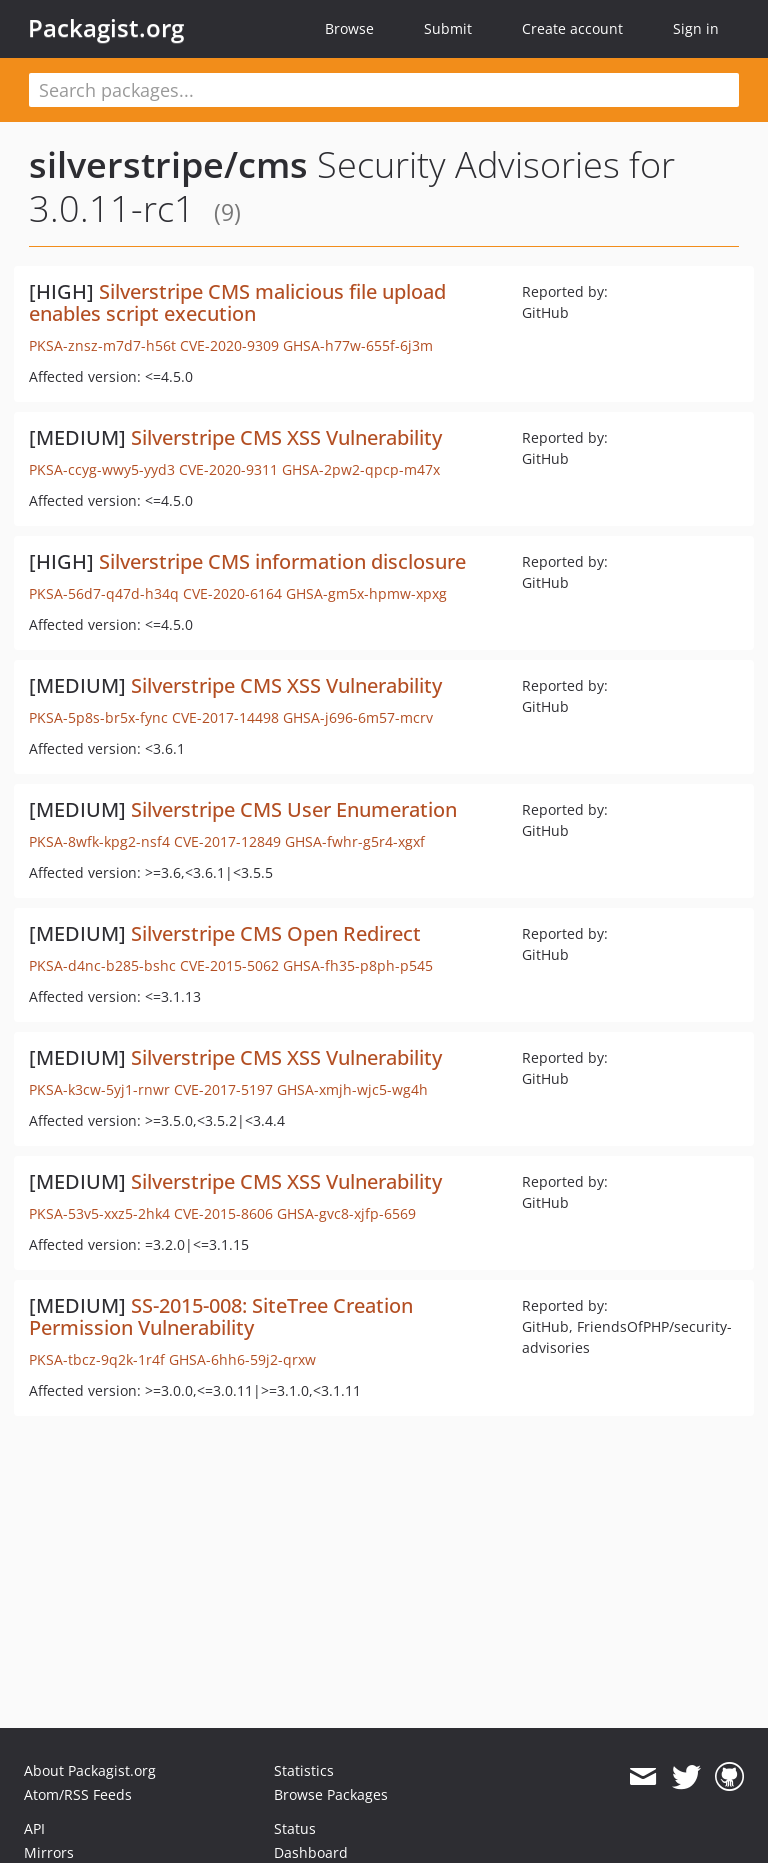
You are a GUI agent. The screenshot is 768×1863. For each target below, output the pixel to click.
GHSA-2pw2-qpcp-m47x (361, 469)
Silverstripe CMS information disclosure (282, 561)
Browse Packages (331, 1794)
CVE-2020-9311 (228, 469)
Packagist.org (106, 28)
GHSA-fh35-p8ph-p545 (358, 965)
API (34, 1828)
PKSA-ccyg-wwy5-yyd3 (102, 469)
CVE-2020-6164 (232, 593)
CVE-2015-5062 (229, 965)
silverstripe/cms (168, 164)
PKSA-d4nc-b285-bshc (102, 965)
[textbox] (384, 90)
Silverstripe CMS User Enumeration (294, 809)
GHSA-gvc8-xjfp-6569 (346, 1213)
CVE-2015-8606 (223, 1213)
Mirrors (49, 1852)
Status (295, 1828)
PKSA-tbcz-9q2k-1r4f (97, 1359)
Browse (349, 28)
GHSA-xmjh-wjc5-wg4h (352, 1089)
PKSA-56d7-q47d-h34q (104, 593)
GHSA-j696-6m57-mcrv (358, 717)
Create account (572, 28)
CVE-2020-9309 (229, 345)
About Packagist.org (90, 1770)
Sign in (696, 28)
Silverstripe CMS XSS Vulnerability (286, 437)
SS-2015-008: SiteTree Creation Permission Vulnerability (221, 1316)
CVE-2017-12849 (227, 841)
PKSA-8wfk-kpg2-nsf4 (99, 841)
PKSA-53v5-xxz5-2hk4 (99, 1213)
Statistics (304, 1770)
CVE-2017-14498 (225, 717)
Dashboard (311, 1852)
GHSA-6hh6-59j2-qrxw (242, 1359)
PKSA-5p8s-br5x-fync (98, 717)
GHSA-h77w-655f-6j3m (358, 345)
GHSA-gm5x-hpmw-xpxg (366, 593)
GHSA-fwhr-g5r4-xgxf (355, 841)
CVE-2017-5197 (223, 1089)
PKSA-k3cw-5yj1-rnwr (99, 1089)
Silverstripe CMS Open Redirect (276, 933)
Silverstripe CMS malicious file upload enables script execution (237, 302)
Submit (448, 28)
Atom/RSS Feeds (78, 1794)
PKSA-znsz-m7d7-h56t (102, 345)
